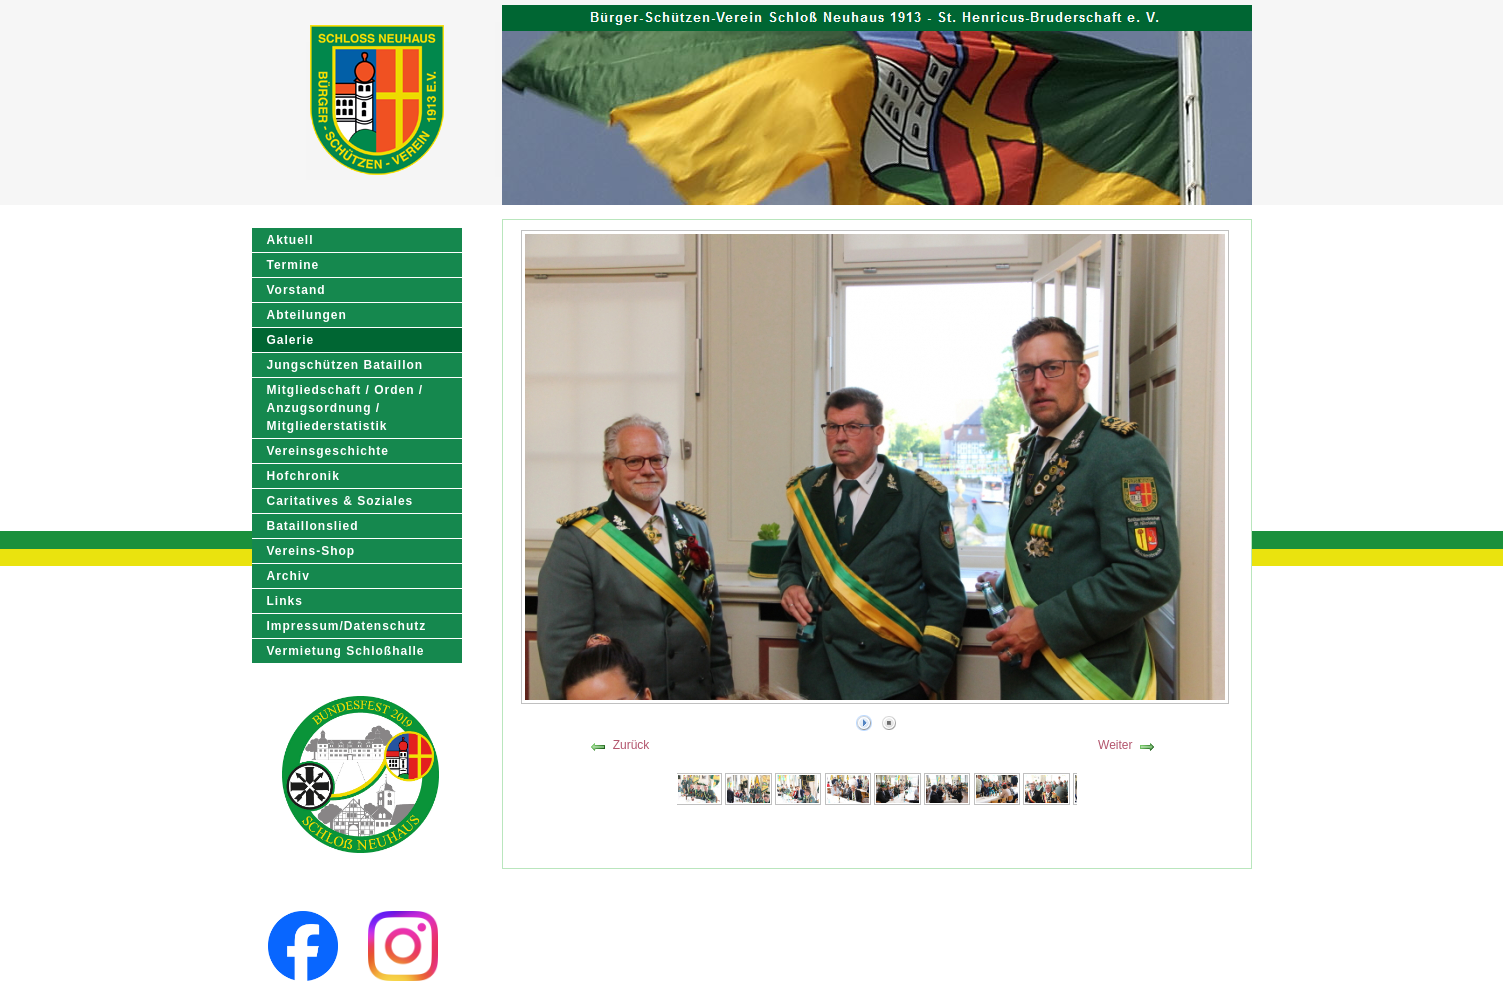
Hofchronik (303, 476)
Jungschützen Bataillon (345, 365)
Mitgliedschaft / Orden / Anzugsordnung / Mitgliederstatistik (345, 408)
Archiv (288, 576)
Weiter (1115, 745)
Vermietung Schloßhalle (346, 651)
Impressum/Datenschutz (347, 626)
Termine (293, 265)
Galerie (291, 340)
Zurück (631, 745)
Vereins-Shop (311, 551)
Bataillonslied (313, 526)
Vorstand (296, 290)
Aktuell (290, 240)
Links (285, 601)
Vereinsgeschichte (328, 451)
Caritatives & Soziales (340, 501)
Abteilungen (307, 315)
